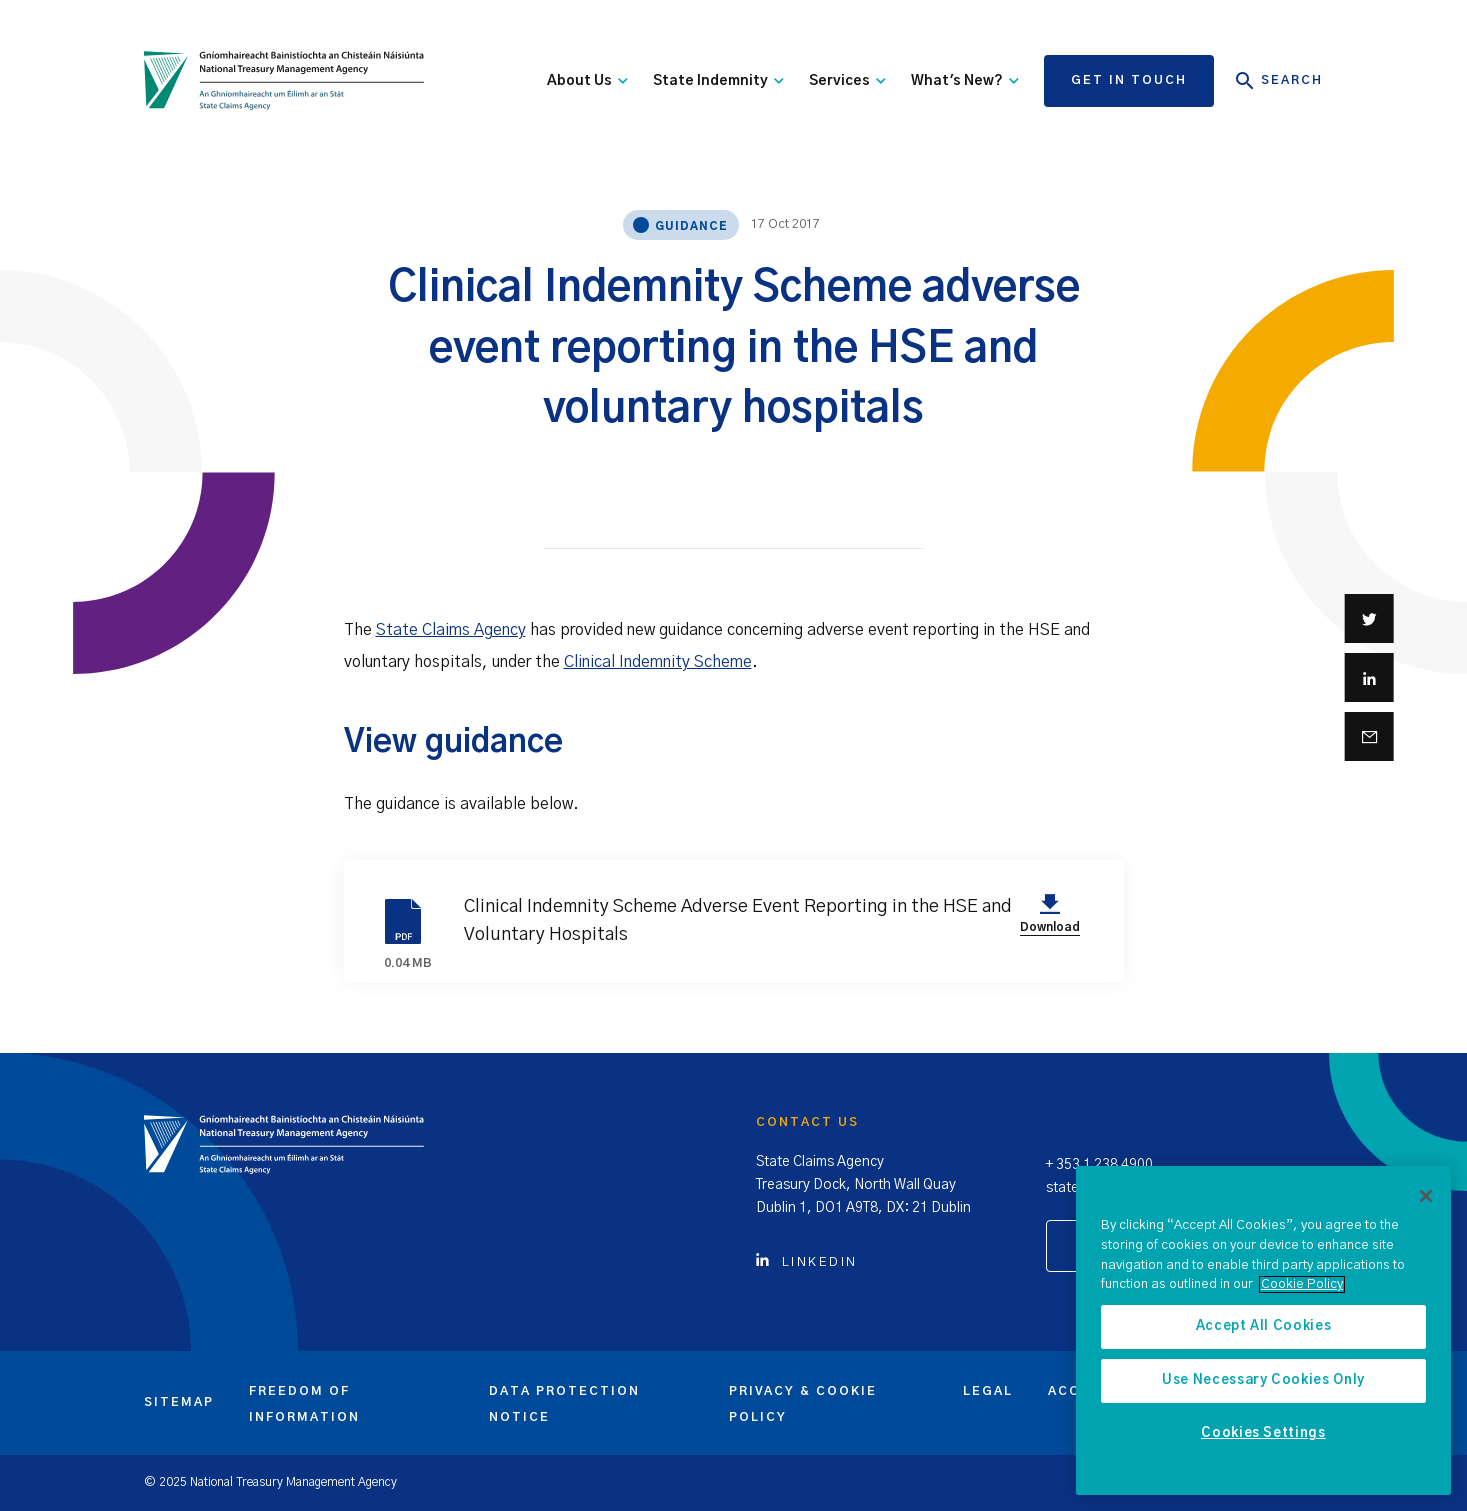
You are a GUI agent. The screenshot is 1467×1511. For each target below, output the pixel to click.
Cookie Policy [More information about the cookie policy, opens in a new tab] (1302, 1284)
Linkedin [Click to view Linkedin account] (807, 1262)
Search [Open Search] (1279, 81)
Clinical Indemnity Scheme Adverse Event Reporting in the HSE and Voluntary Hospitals (732, 921)
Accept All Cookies (1264, 1326)
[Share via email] (1369, 736)
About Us (587, 81)
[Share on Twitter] (1369, 618)
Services (847, 81)
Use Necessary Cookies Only (1263, 1380)
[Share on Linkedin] (1369, 677)
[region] (1263, 1330)
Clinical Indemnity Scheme (658, 662)
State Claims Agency (451, 630)
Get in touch (1129, 80)
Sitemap (179, 1402)
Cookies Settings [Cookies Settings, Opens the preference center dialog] (1263, 1433)
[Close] (1426, 1196)
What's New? (965, 81)
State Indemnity (718, 81)
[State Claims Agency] (284, 81)
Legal (988, 1391)
